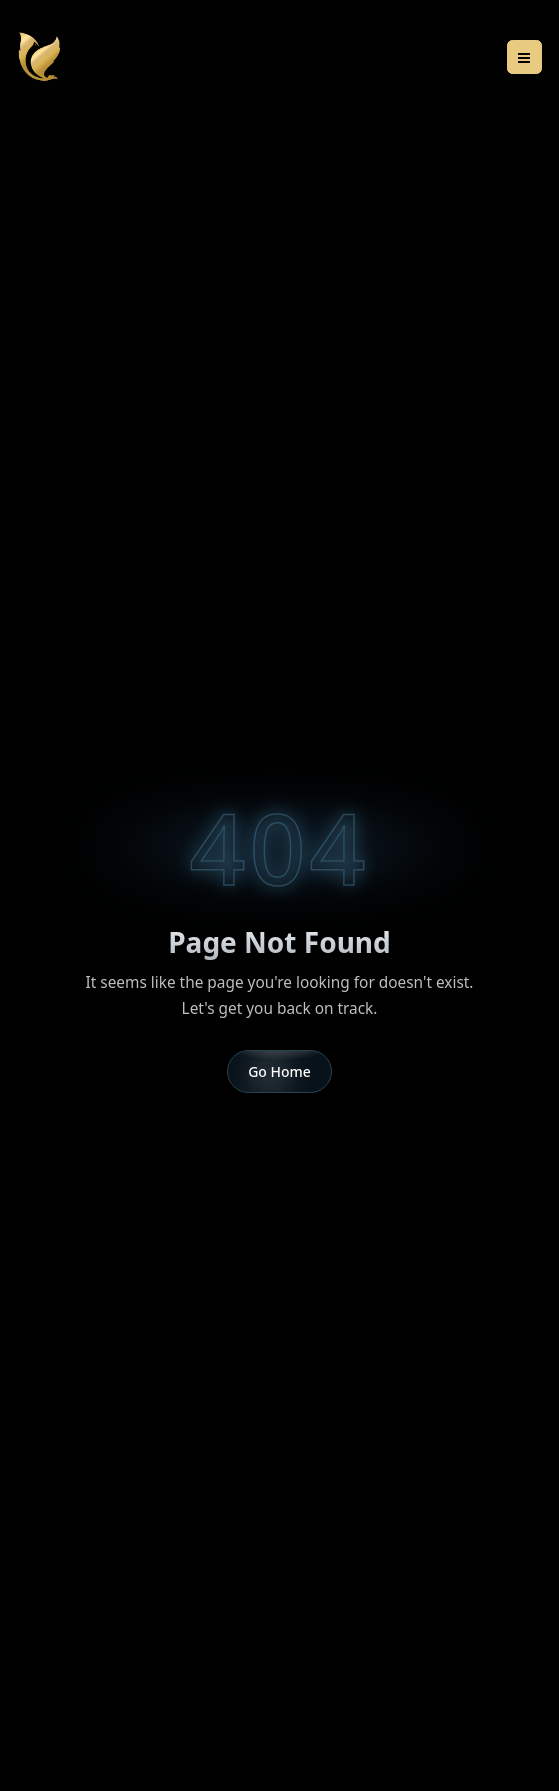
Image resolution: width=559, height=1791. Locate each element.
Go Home (279, 1071)
